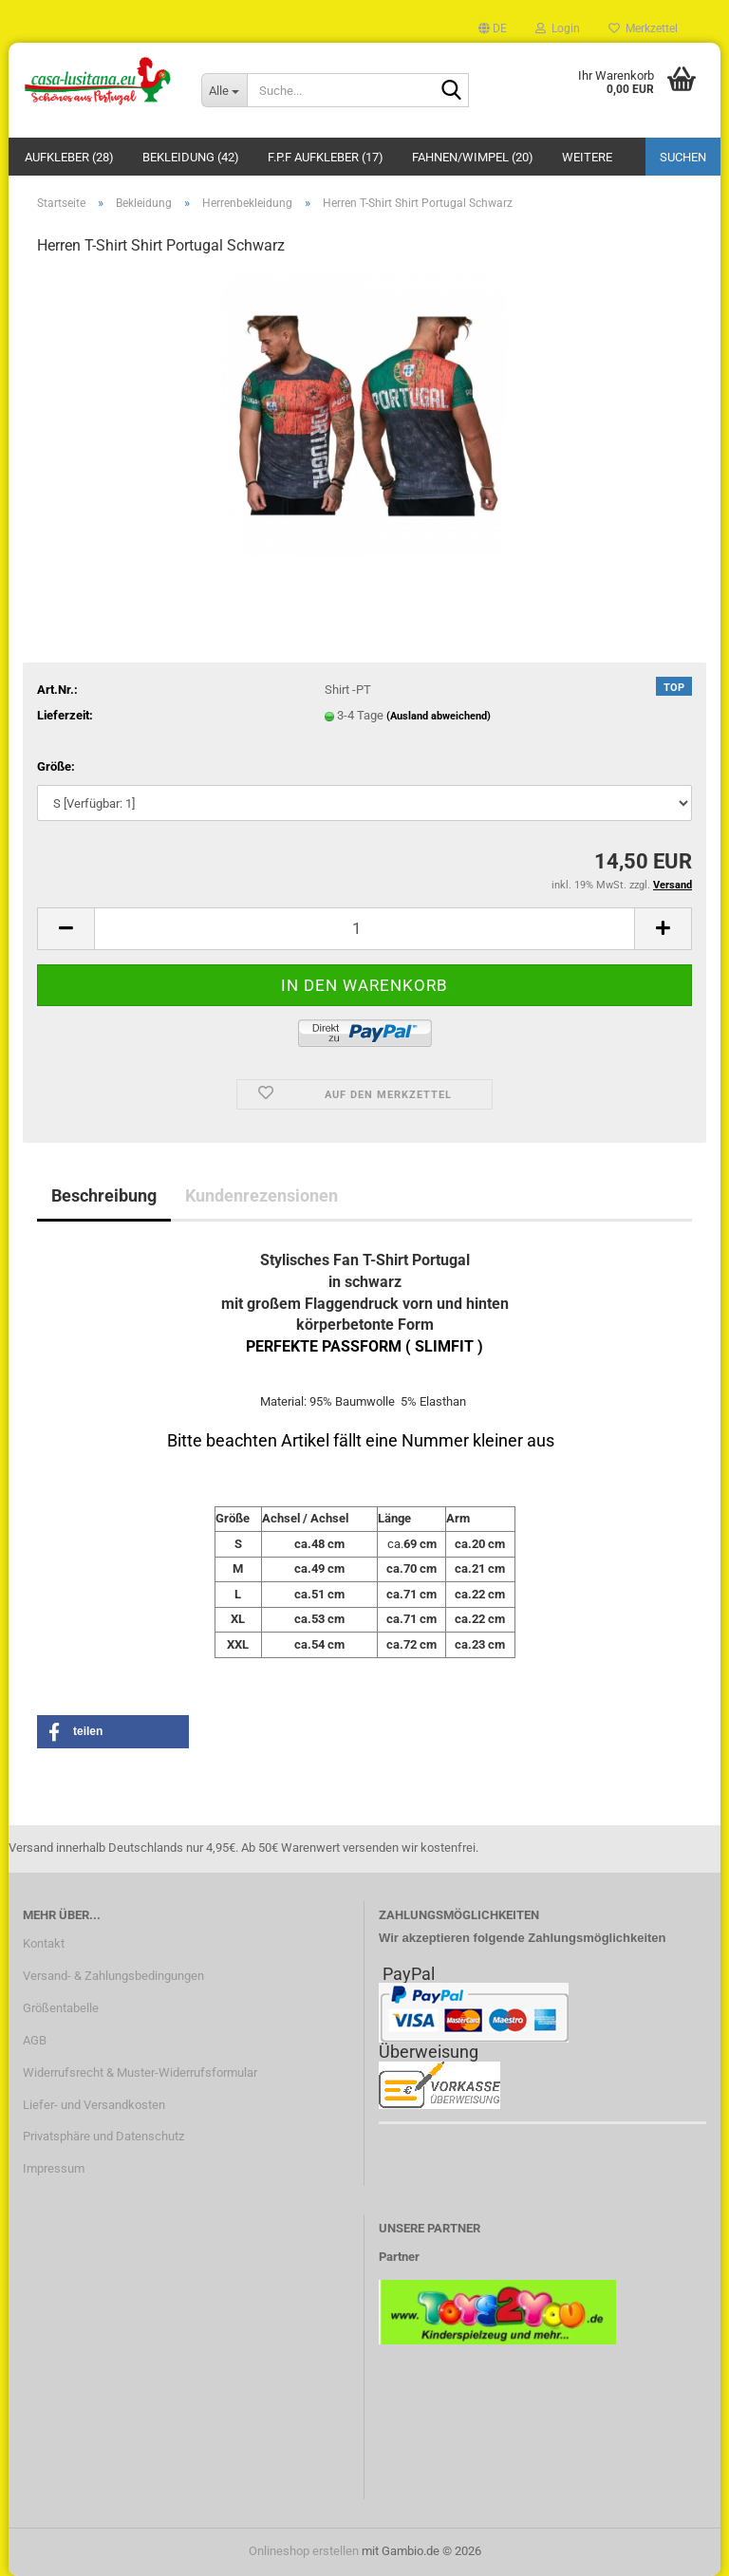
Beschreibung (104, 1195)
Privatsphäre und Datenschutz (103, 2136)
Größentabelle (61, 2008)
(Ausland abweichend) (438, 716)
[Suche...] (224, 90)
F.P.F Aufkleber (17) (325, 157)
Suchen (683, 157)
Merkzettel (643, 28)
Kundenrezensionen (261, 1195)
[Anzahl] (364, 928)
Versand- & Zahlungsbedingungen (113, 1976)
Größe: (56, 766)
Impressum (53, 2168)
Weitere (587, 157)
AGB (35, 2040)
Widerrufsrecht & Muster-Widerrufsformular (140, 2072)
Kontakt (44, 1943)
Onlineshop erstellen (304, 2551)
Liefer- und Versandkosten (94, 2105)
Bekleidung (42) (190, 157)
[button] (492, 28)
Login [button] (557, 28)
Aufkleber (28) (69, 157)
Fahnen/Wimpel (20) (472, 157)
